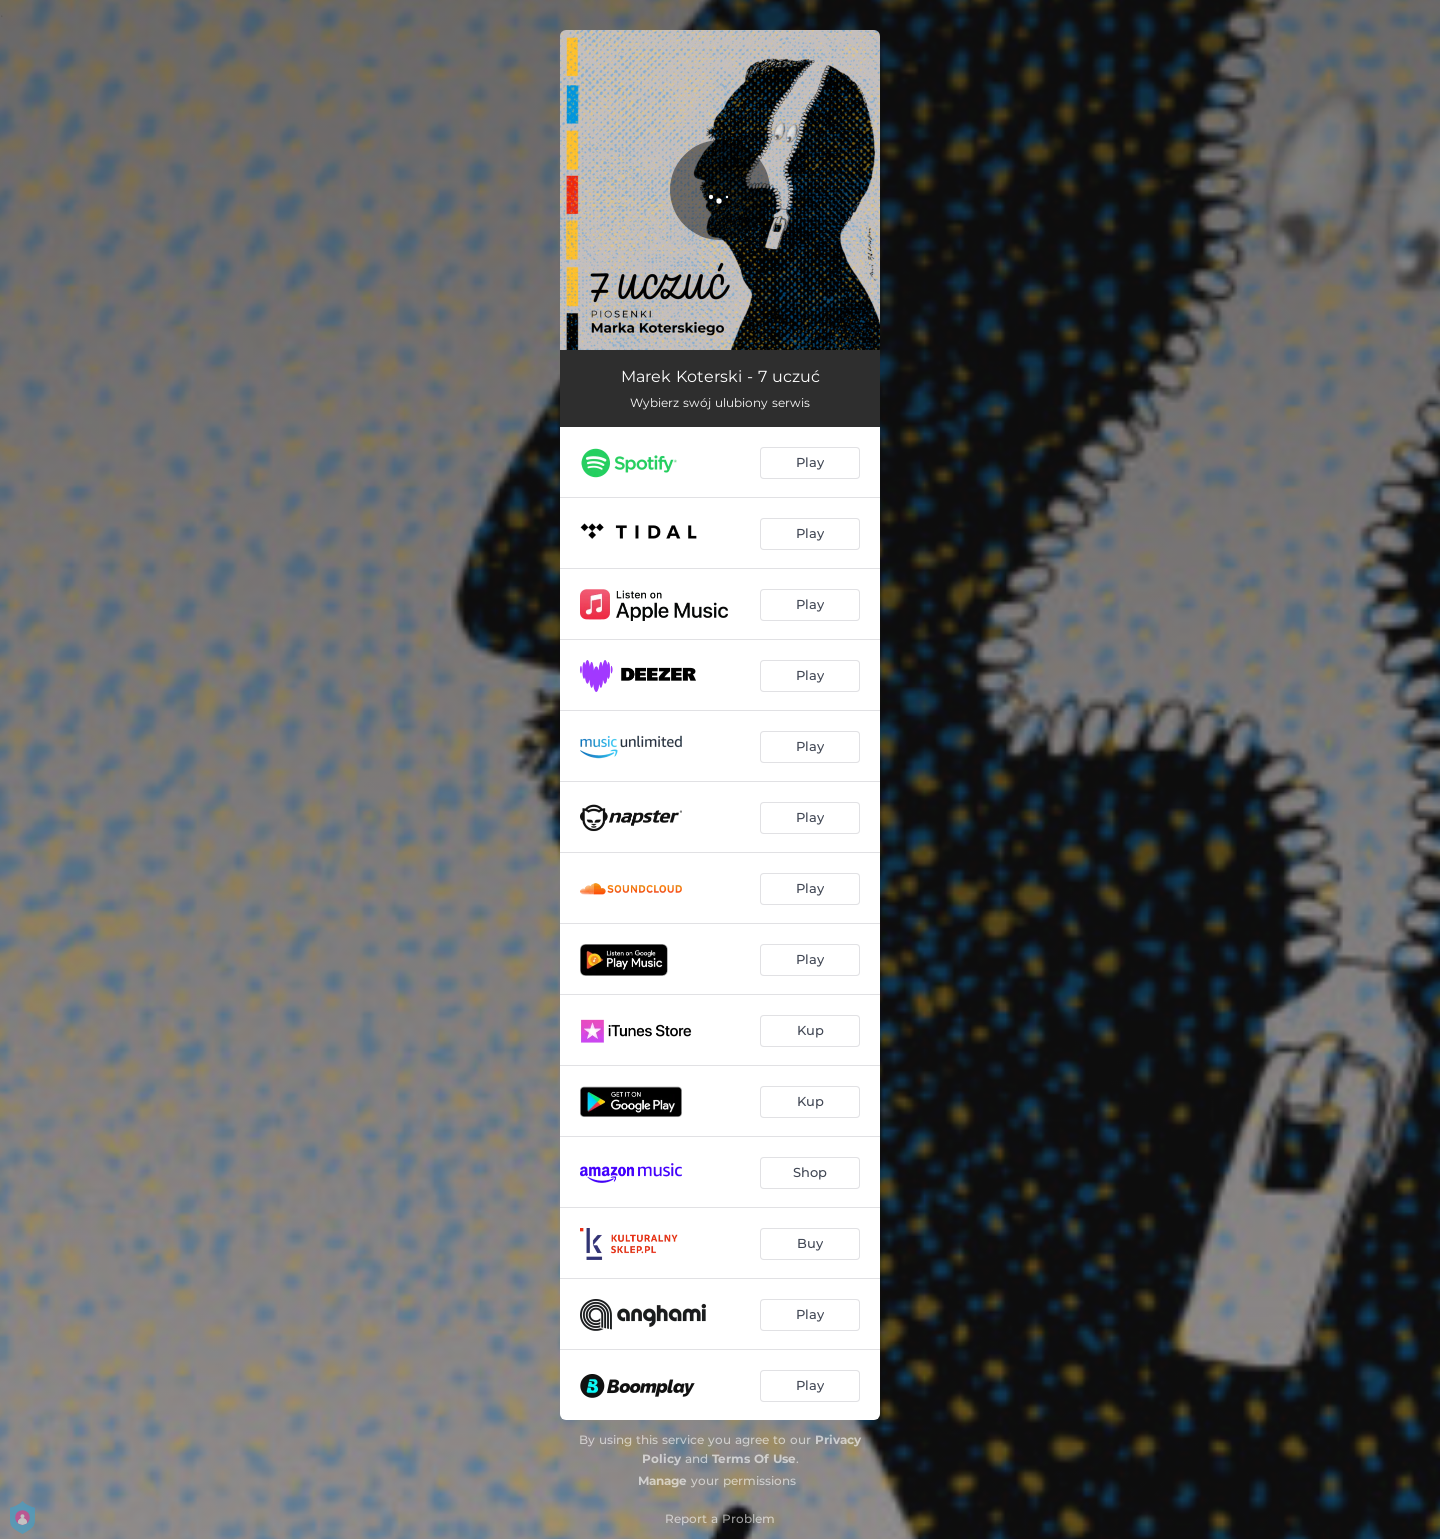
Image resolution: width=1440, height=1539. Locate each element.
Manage (662, 1480)
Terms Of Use (754, 1458)
